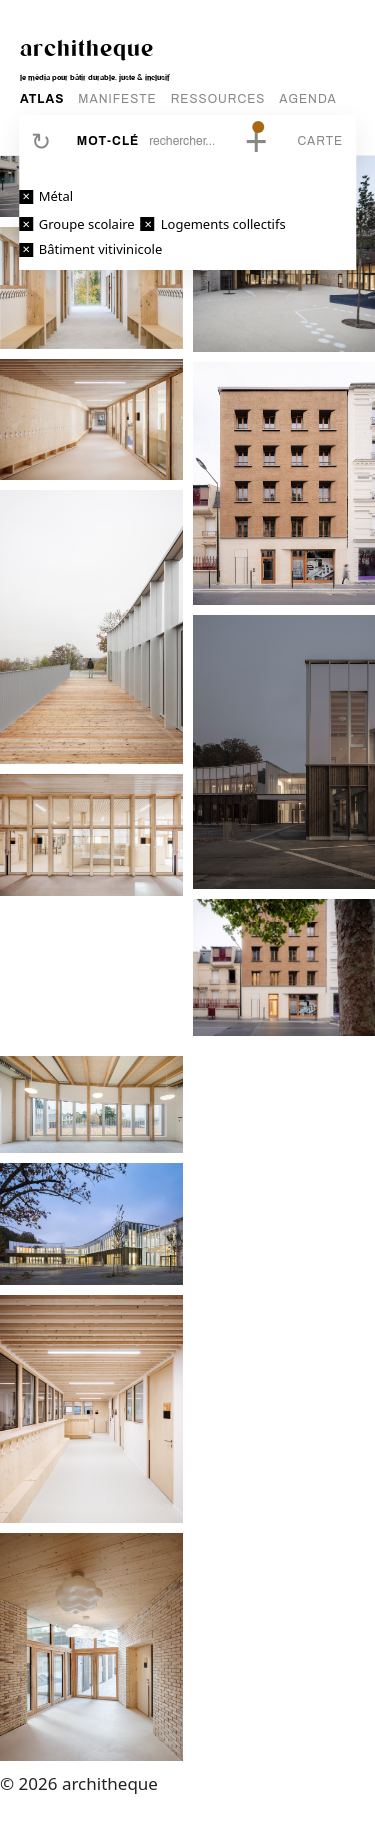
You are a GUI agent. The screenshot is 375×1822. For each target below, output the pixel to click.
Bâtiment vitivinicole (101, 249)
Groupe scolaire (87, 224)
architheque (87, 47)
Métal (56, 196)
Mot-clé (108, 141)
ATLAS (42, 99)
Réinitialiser (41, 141)
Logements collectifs (223, 224)
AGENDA (307, 99)
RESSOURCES (218, 99)
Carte (320, 141)
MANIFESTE (117, 99)
